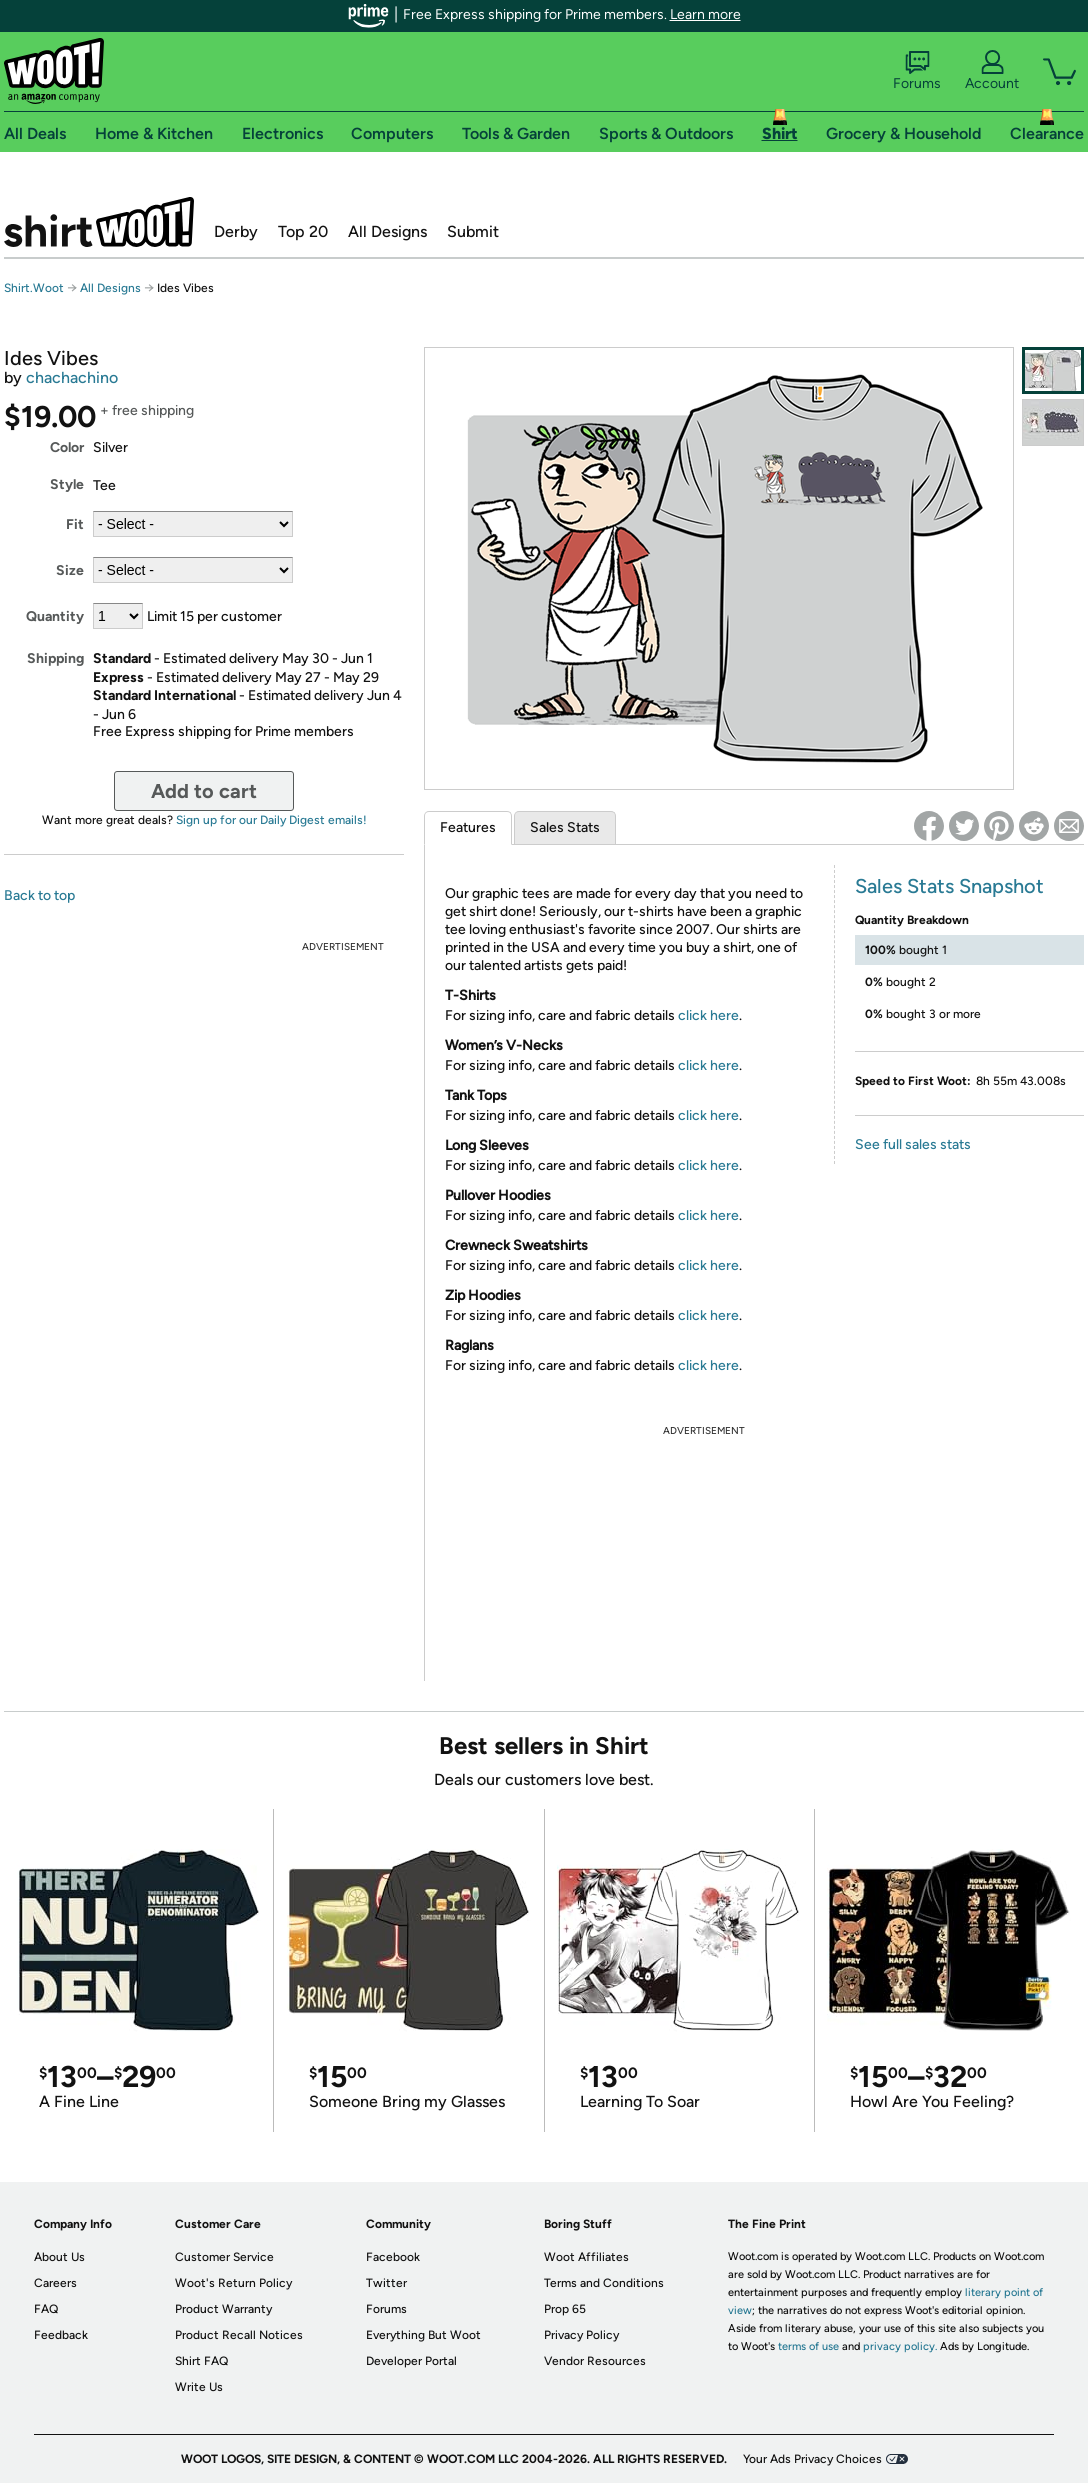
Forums (917, 71)
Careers (55, 2283)
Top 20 (303, 231)
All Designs (387, 231)
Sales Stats (565, 827)
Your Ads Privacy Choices (812, 2459)
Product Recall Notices (239, 2335)
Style (67, 484)
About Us (59, 2257)
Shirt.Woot (99, 222)
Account (992, 71)
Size (70, 570)
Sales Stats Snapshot (949, 886)
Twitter (386, 2283)
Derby (236, 231)
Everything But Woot (423, 2335)
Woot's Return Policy (233, 2283)
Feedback (61, 2335)
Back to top (39, 895)
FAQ (46, 2309)
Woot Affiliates (586, 2257)
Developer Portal (411, 2361)
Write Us (199, 2387)
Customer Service (224, 2257)
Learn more (705, 14)
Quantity (55, 616)
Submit (473, 231)
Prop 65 (565, 2309)
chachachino (72, 377)
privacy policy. (900, 2346)
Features (468, 827)
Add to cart (204, 791)
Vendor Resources (595, 2361)
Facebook (393, 2257)
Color (67, 447)
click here (708, 1015)
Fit (75, 524)
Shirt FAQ (201, 2361)
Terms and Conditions (604, 2283)
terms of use (808, 2346)
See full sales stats (913, 1144)
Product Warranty (223, 2309)
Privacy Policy (581, 2335)
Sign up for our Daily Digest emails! (271, 820)
